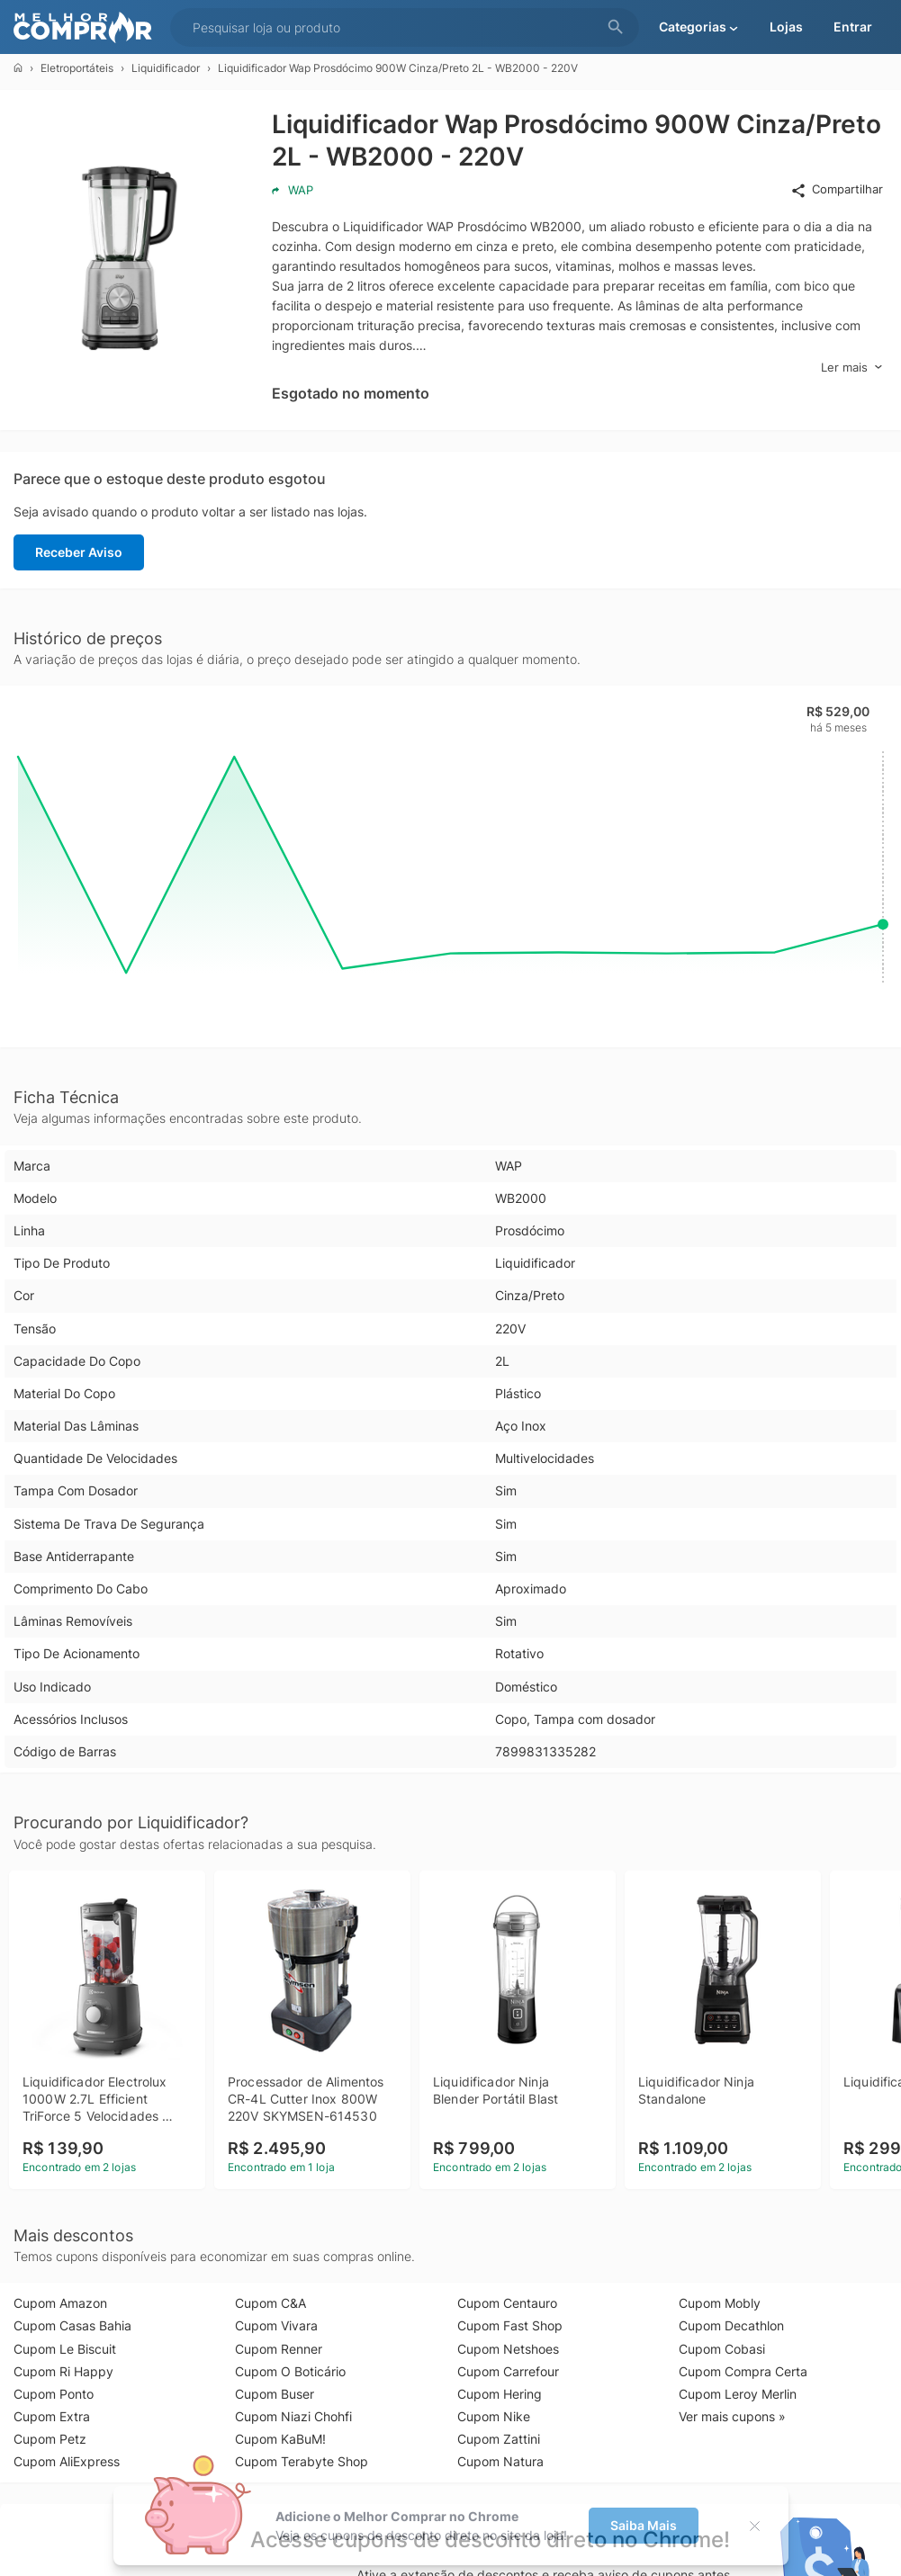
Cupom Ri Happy (63, 2371)
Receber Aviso (78, 552)
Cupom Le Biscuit (65, 2348)
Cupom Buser (274, 2393)
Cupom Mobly (720, 2303)
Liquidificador (165, 68)
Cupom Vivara (276, 2325)
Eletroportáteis (77, 68)
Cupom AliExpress (67, 2461)
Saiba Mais (643, 2525)
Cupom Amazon (60, 2303)
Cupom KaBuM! (280, 2438)
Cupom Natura (500, 2461)
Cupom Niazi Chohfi (293, 2416)
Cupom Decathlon (731, 2325)
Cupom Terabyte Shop (301, 2461)
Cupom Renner (278, 2348)
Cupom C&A (270, 2303)
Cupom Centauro (507, 2303)
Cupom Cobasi (722, 2348)
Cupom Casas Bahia (72, 2325)
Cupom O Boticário (290, 2371)
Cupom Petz (50, 2438)
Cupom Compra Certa (743, 2371)
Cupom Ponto (54, 2393)
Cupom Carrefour (508, 2371)
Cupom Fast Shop (510, 2325)
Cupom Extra (52, 2416)
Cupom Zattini (498, 2438)
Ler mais (852, 367)
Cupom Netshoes (508, 2348)
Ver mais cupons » (732, 2416)
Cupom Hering (499, 2393)
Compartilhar (836, 190)
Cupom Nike (493, 2416)
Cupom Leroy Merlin (738, 2393)
